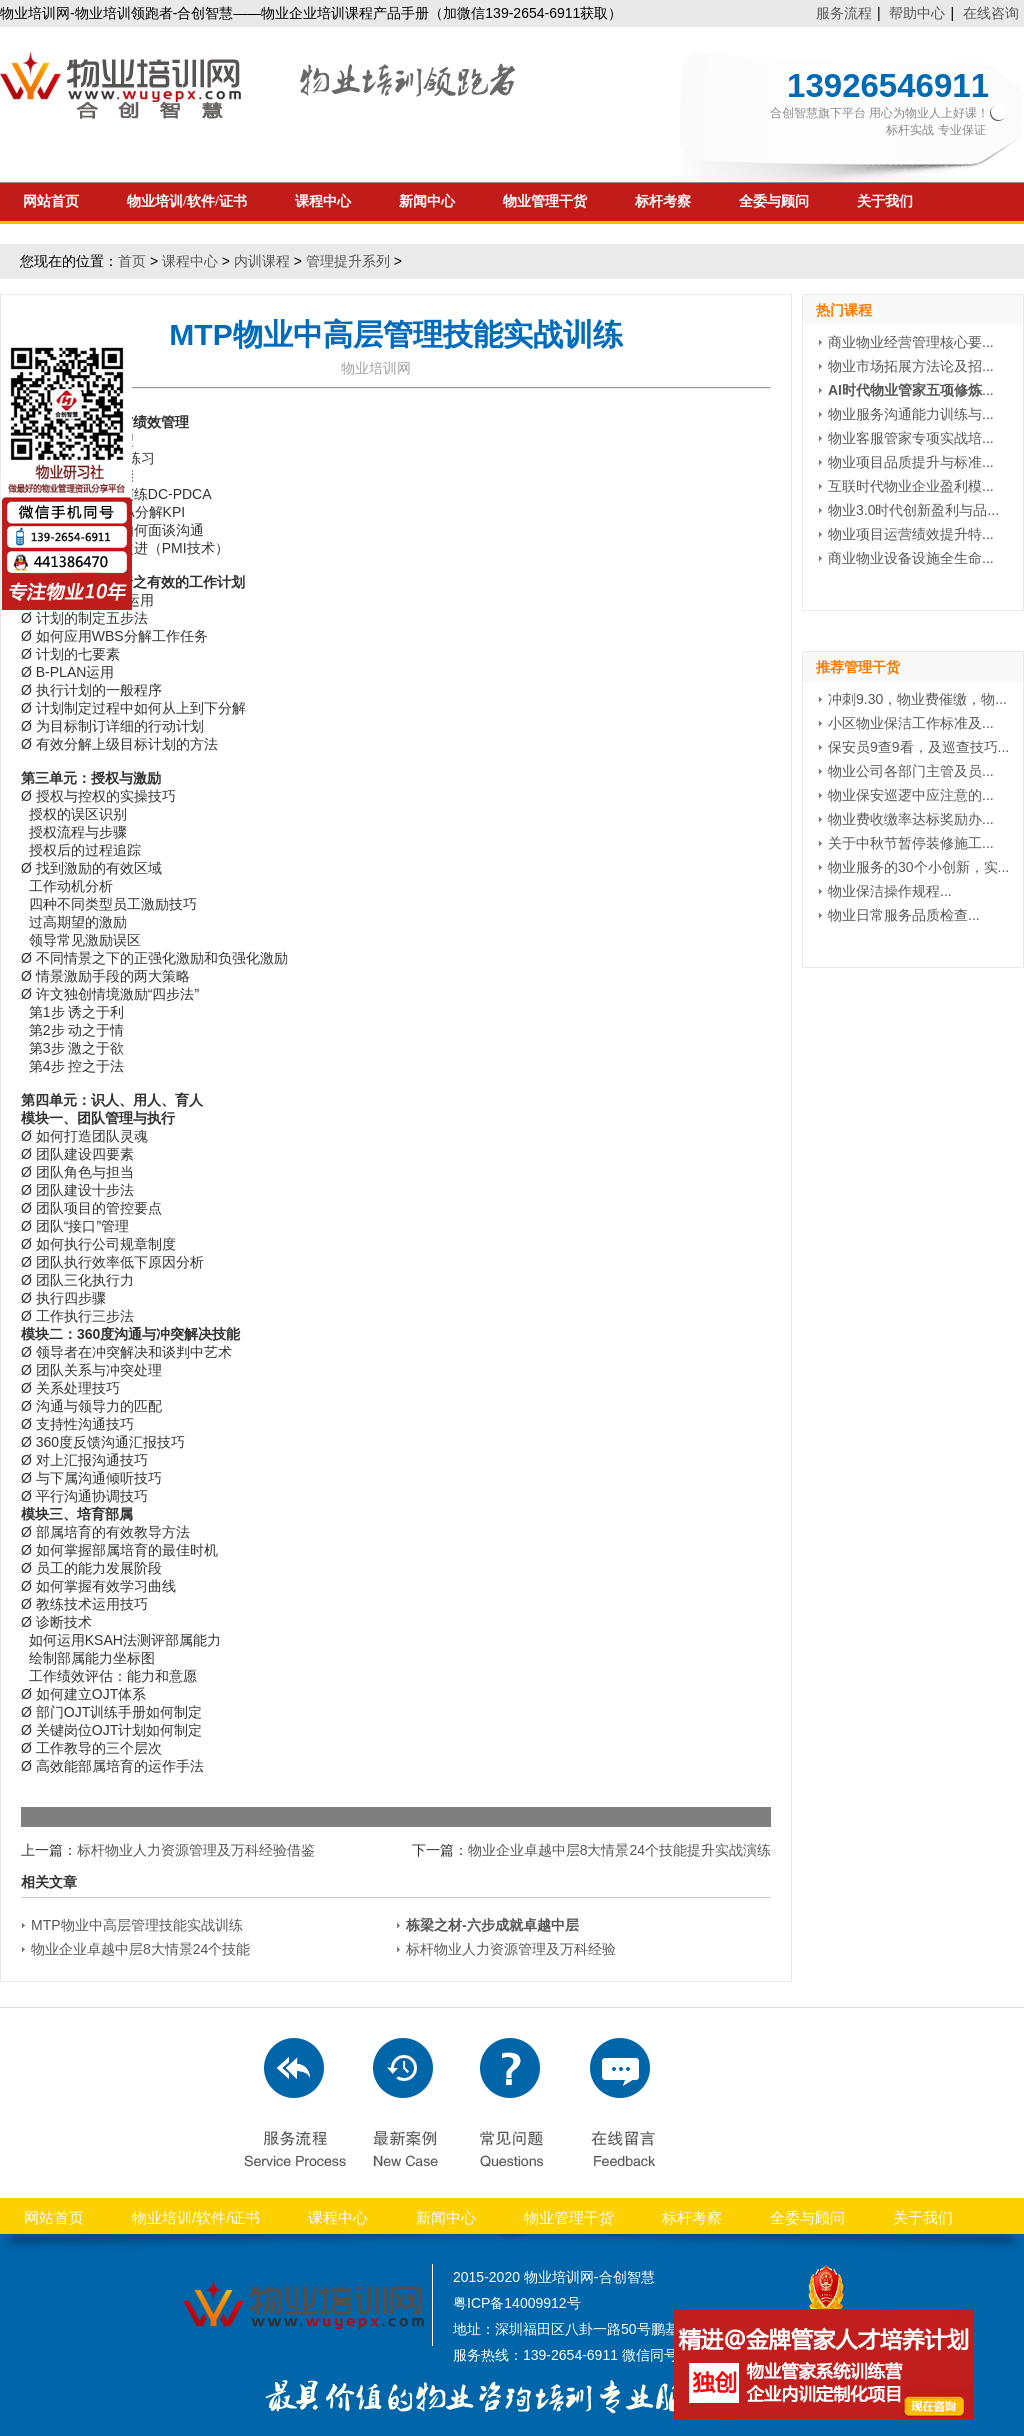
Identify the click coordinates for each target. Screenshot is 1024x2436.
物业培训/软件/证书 (187, 201)
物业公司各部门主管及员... (911, 771)
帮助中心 (917, 13)
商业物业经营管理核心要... (911, 342)
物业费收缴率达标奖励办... (911, 819)
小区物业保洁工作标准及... (911, 723)
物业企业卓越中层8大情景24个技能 (140, 1949)
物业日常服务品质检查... (904, 915)
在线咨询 (991, 13)
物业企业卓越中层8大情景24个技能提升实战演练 (619, 1850)
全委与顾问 (774, 201)
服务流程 (844, 13)
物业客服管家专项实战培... (911, 438)
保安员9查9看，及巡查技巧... (918, 747)
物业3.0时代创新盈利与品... (913, 510)
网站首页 (51, 201)
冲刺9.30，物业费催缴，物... (917, 699)
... (911, 390)
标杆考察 (663, 201)
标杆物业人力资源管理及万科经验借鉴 (196, 1850)
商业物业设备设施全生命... (911, 558)
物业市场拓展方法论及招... (911, 366)
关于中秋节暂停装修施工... (911, 843)
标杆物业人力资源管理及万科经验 (511, 1949)
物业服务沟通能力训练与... (911, 414)
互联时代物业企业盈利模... (911, 486)
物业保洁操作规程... (890, 891)
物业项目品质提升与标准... (911, 462)
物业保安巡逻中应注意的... (911, 795)
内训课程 (262, 261)
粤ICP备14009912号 (517, 2303)
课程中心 (323, 201)
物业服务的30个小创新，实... (918, 867)
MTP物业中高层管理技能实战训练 (137, 1925)
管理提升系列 (348, 261)
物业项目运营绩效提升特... (911, 534)
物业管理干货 (545, 201)
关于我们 (885, 201)
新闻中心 (427, 201)
